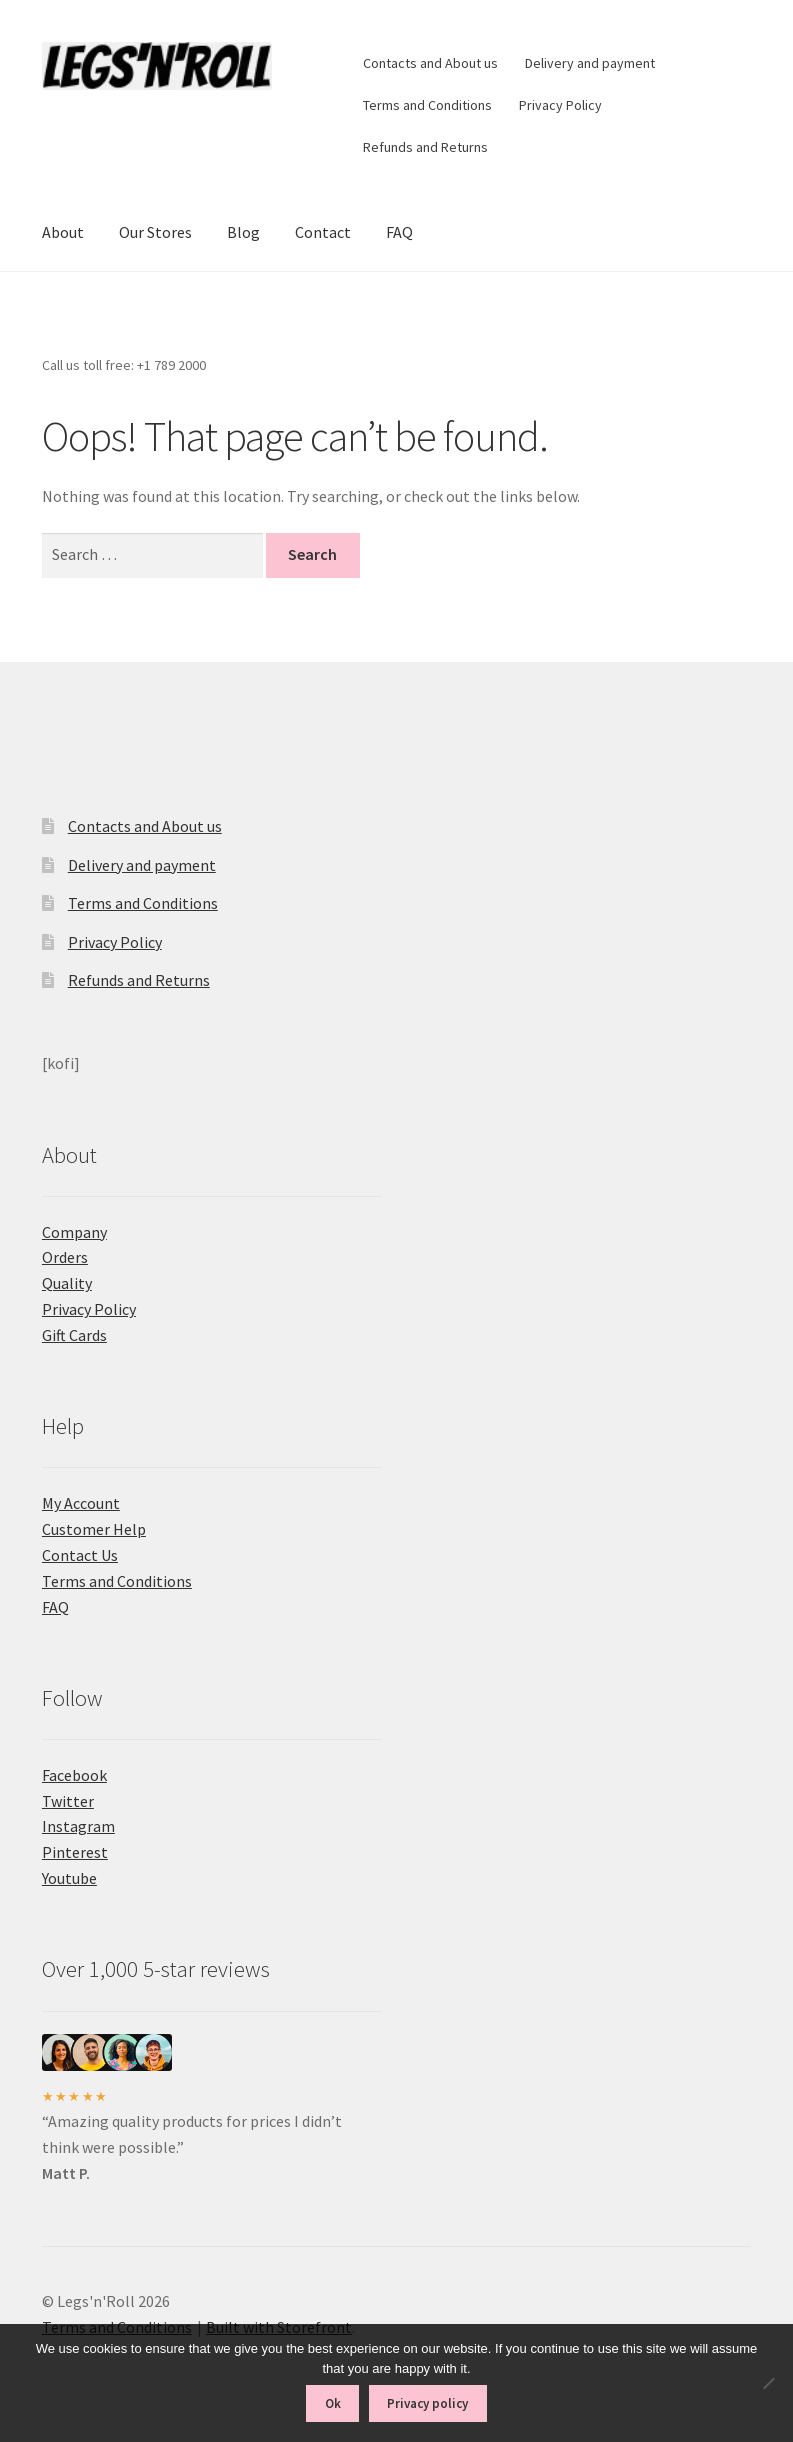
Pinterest (75, 1852)
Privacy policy (427, 2403)
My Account (81, 1503)
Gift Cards (74, 1335)
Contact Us (80, 1555)
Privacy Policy (560, 105)
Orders (65, 1257)
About (63, 232)
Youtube (69, 1878)
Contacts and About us (430, 63)
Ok (333, 2403)
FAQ (399, 232)
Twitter (68, 1801)
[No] (768, 2383)
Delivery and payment (590, 63)
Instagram (78, 1826)
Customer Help (94, 1529)
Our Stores (155, 232)
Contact (323, 232)
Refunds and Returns (425, 147)
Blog (243, 232)
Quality (67, 1283)
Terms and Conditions (427, 105)
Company (74, 1232)
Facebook (74, 1775)
